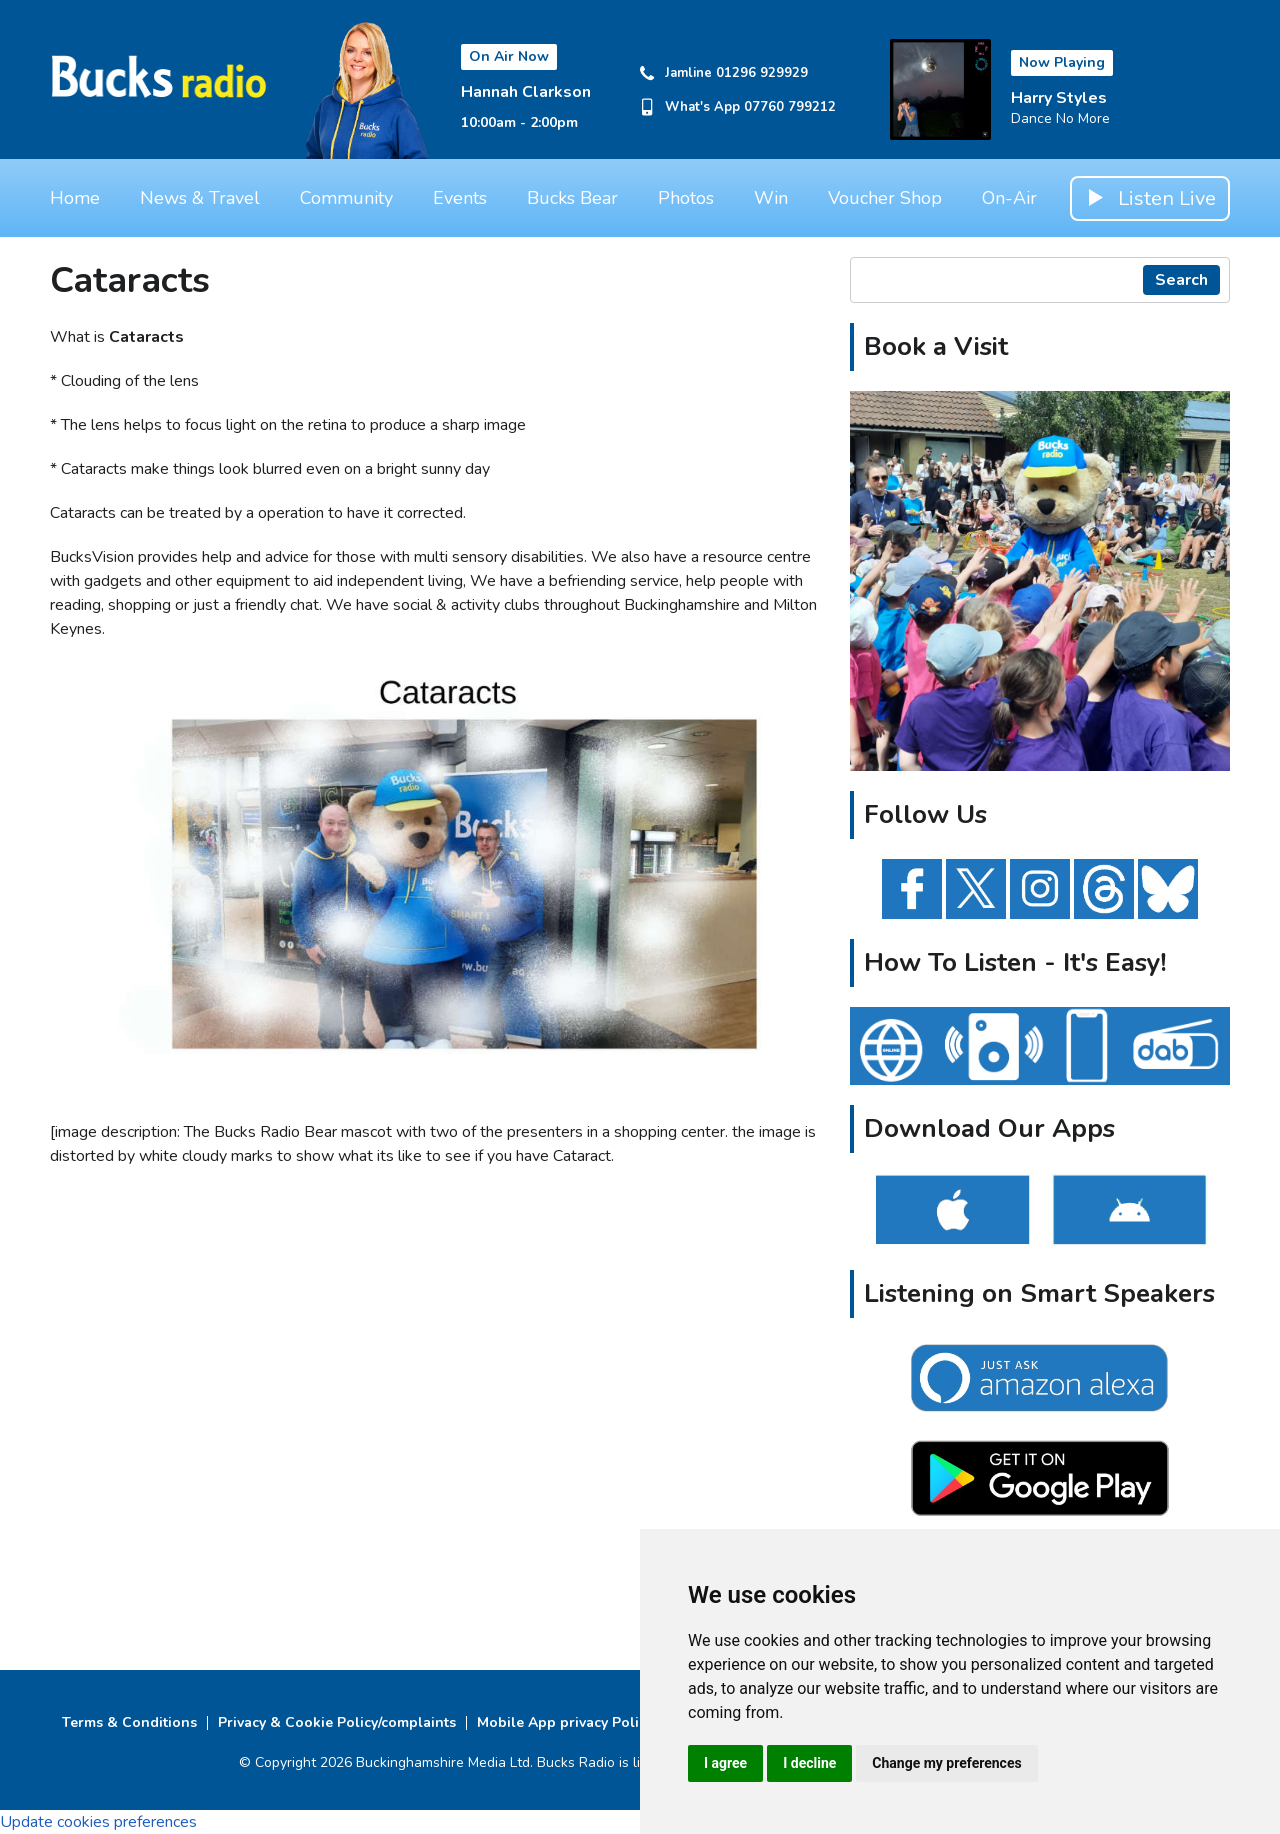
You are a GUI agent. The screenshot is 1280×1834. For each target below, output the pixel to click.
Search (1181, 280)
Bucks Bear (572, 198)
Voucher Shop (885, 198)
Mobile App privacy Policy (565, 1722)
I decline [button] (809, 1763)
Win (771, 198)
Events (460, 198)
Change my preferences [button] (946, 1763)
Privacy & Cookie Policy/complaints (337, 1722)
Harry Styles (1059, 98)
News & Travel (200, 198)
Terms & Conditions (129, 1722)
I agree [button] (725, 1763)
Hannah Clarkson (526, 92)
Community (346, 198)
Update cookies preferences (98, 1822)
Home (75, 198)
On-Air (1009, 198)
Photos (686, 198)
